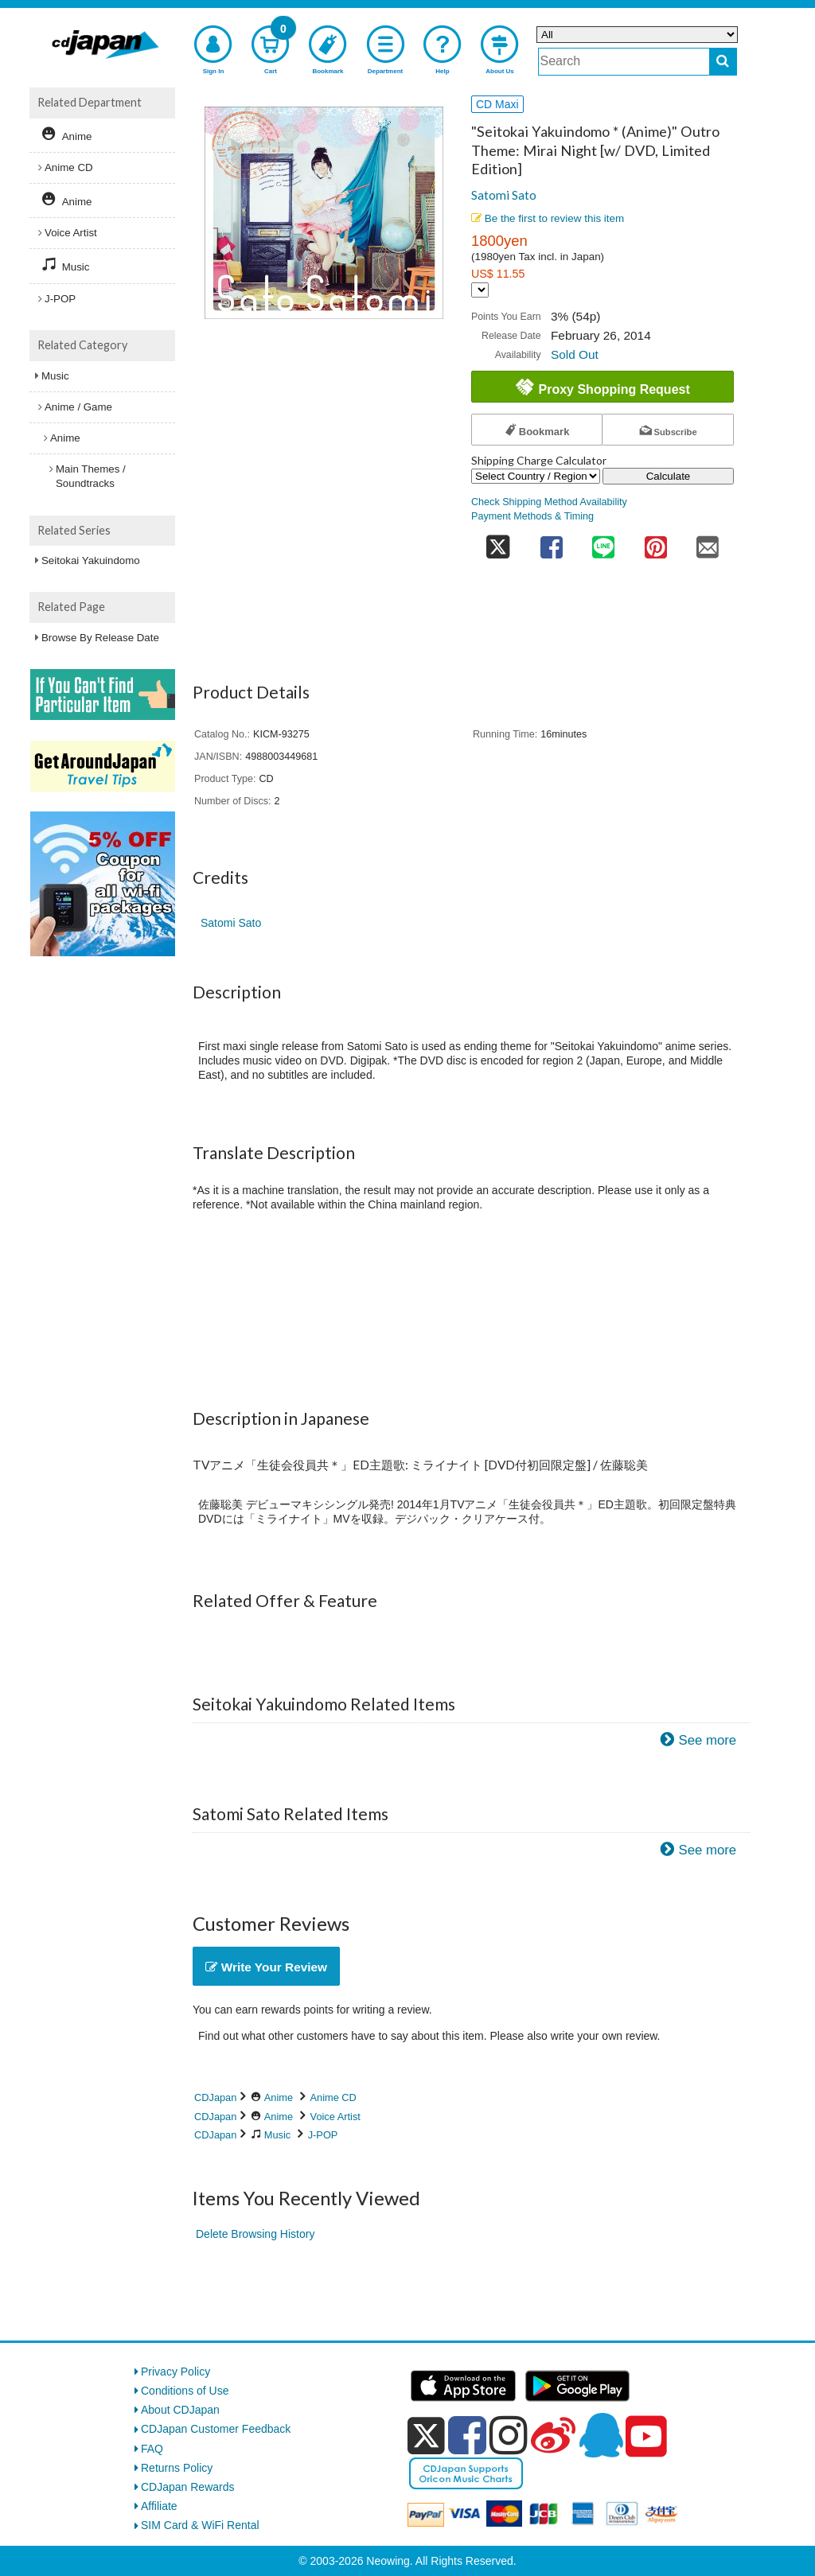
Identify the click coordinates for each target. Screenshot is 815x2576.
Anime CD (333, 2097)
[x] (426, 2436)
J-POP (323, 2135)
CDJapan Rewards (188, 2487)
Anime (278, 2097)
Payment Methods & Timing (532, 516)
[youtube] (646, 2436)
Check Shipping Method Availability (549, 502)
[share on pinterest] (656, 543)
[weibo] (553, 2435)
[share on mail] (707, 543)
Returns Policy (177, 2467)
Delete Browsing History (255, 2234)
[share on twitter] (498, 543)
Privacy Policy (175, 2371)
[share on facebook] (551, 543)
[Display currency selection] (480, 290)
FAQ (152, 2448)
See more (707, 1740)
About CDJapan (180, 2409)
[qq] (601, 2435)
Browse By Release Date (100, 638)
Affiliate (159, 2506)
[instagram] (508, 2435)
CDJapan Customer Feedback (216, 2428)
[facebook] (467, 2435)
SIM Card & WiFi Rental (200, 2525)
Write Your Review (266, 1967)
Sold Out (575, 354)
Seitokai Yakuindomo (90, 560)
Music (277, 2135)
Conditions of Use (185, 2390)
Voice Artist (335, 2117)
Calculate (668, 476)
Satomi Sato (503, 195)
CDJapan (215, 2097)
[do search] (723, 62)
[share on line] (603, 543)
